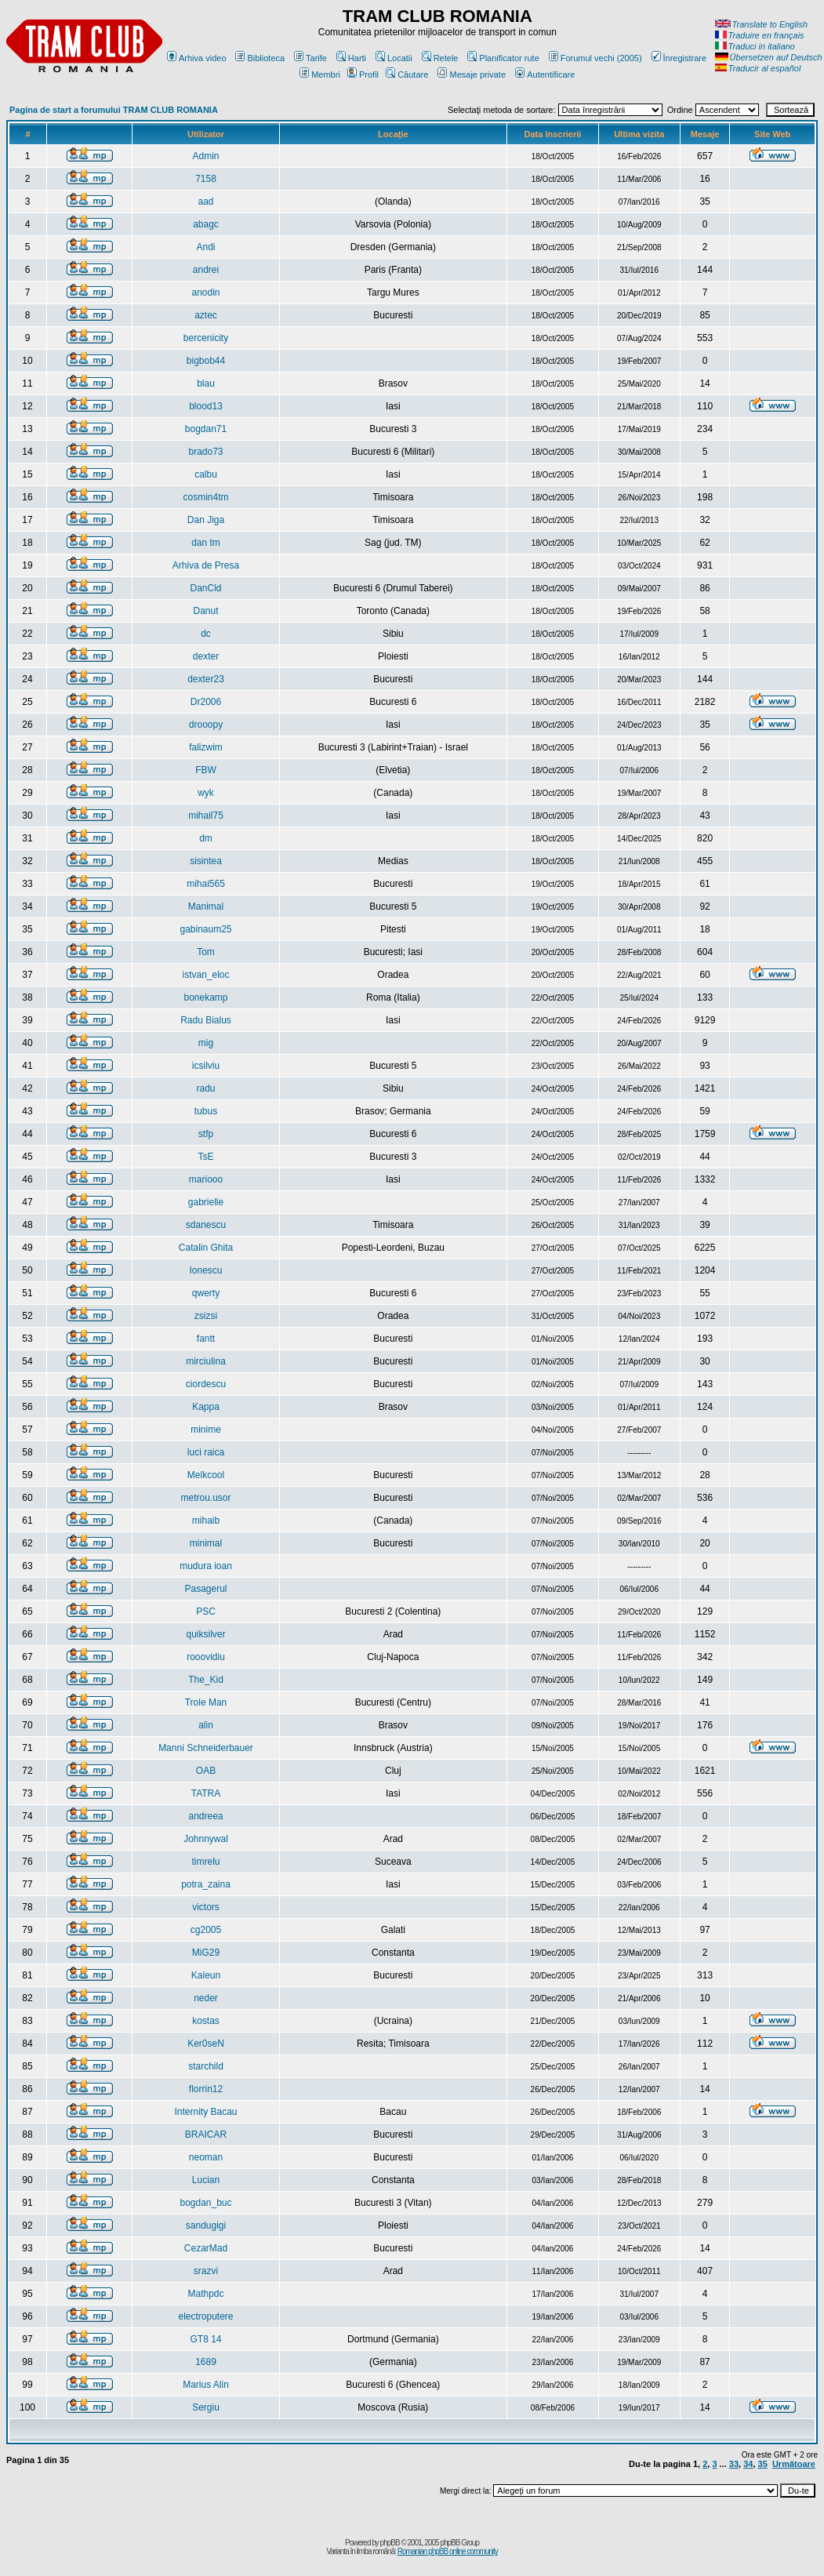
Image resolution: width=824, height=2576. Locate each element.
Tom (206, 951)
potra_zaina (206, 1884)
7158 (205, 178)
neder (206, 1998)
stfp (205, 1133)
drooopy (206, 724)
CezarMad (205, 2248)
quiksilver (206, 1634)
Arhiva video (197, 58)
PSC (206, 1611)
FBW (205, 770)
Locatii (394, 58)
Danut (205, 610)
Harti (351, 58)
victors (206, 1907)
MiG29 (206, 1952)
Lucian (206, 2180)
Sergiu (206, 2407)
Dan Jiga (205, 519)
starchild (205, 2066)
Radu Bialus (205, 1020)
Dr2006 (206, 701)
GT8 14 (205, 2339)
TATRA (206, 1793)
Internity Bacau (205, 2111)
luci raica (205, 1452)
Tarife (310, 58)
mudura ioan (206, 1565)
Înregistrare (679, 58)
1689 (205, 2361)
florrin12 (206, 2089)
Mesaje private (471, 74)
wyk (206, 792)
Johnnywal (205, 1838)
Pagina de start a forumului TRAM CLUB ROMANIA (113, 109)
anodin (205, 292)
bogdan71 (206, 428)
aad (205, 201)
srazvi (206, 2270)
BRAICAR (206, 2134)
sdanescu (206, 1224)
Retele (440, 58)
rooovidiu (206, 1656)
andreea (205, 1816)
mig (205, 1042)
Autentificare (545, 74)
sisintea (206, 861)
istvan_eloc (205, 974)
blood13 (206, 406)
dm (205, 838)
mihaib (206, 1520)
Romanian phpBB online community (447, 2551)
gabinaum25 (205, 929)
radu (205, 1088)
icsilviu (206, 1065)
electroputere (205, 2316)
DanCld (205, 588)
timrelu (206, 1861)
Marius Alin (206, 2384)
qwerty (206, 1293)
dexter (206, 656)
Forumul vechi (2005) (595, 58)
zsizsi (205, 1315)
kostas (206, 2020)
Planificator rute (503, 58)
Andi (205, 247)
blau (206, 383)
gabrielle (205, 1202)
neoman (206, 2157)
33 (734, 2464)
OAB (206, 1770)
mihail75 (205, 815)
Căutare (407, 74)
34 (748, 2464)
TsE (206, 1156)
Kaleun (205, 1975)
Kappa (206, 1406)
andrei (206, 269)
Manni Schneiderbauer (205, 1747)
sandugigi (206, 2225)
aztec (205, 315)
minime (206, 1429)
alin (205, 1725)
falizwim (206, 747)
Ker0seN (205, 2043)
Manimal (205, 906)
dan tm (205, 542)
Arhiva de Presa (205, 565)
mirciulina (206, 1361)
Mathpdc (205, 2293)
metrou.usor (205, 1497)
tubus (205, 1111)
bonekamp (205, 997)
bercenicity (205, 337)
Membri (319, 74)
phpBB (390, 2542)
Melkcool (205, 1475)
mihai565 (206, 883)
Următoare (793, 2464)
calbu (205, 474)
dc (206, 633)
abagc (206, 224)
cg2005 (206, 1929)
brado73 (205, 451)
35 (763, 2464)
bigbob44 (206, 360)
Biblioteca (260, 58)
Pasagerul (205, 1588)
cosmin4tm (206, 497)
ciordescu (206, 1384)
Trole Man (206, 1702)
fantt (206, 1338)
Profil (363, 74)
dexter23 (205, 679)
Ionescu (205, 1270)
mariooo (206, 1179)
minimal (206, 1543)
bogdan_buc (205, 2202)
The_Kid (205, 1679)
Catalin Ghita (206, 1247)
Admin (206, 156)
